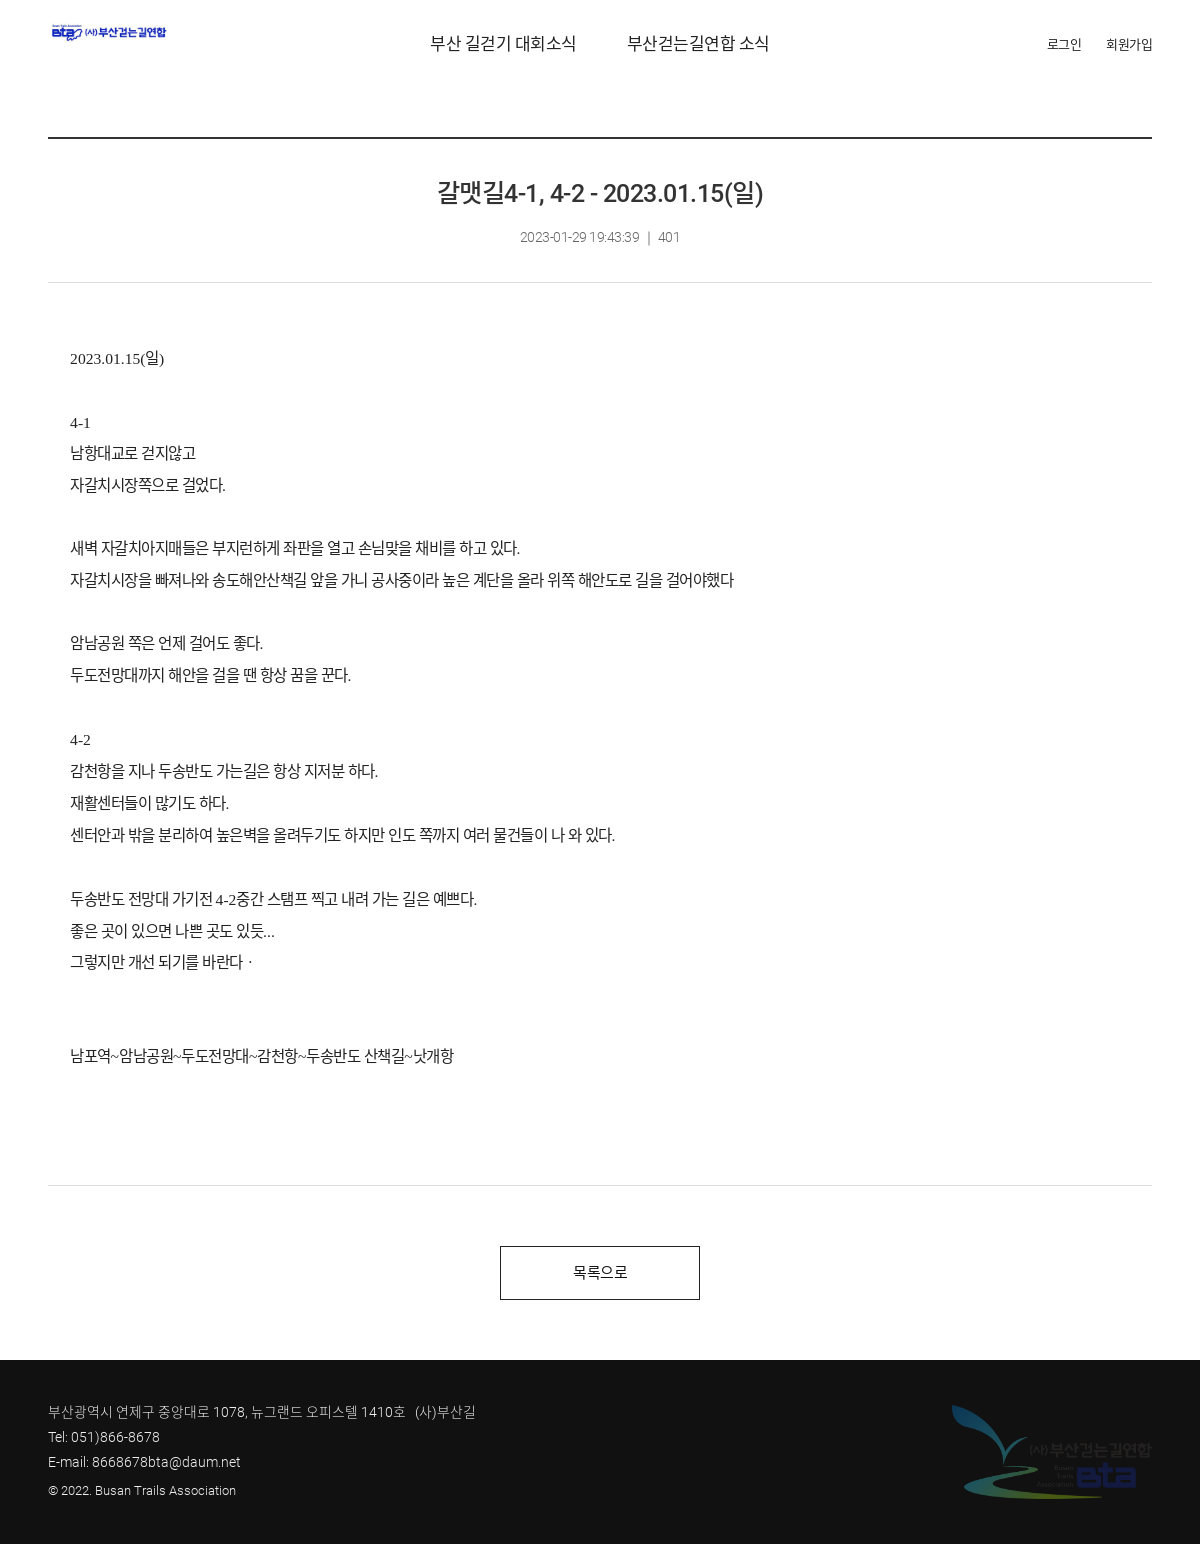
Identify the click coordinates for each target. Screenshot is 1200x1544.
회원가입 (1129, 44)
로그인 (1064, 44)
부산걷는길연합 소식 (698, 44)
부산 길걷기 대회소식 (503, 44)
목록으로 (600, 1273)
